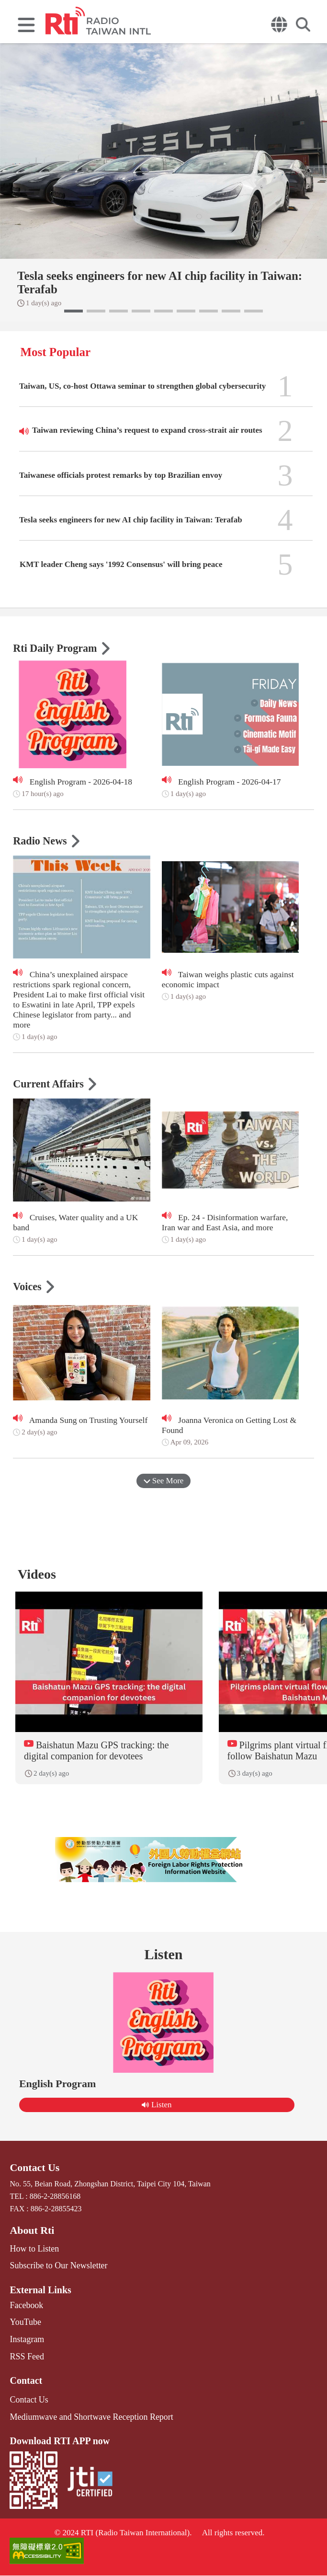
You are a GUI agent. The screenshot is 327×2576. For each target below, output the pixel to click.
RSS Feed (25, 2361)
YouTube (23, 2329)
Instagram (25, 2345)
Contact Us (32, 2179)
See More (164, 1480)
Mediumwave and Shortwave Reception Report (82, 2418)
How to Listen (32, 2258)
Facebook (24, 2313)
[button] (73, 311)
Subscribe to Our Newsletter (53, 2274)
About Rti (30, 2241)
